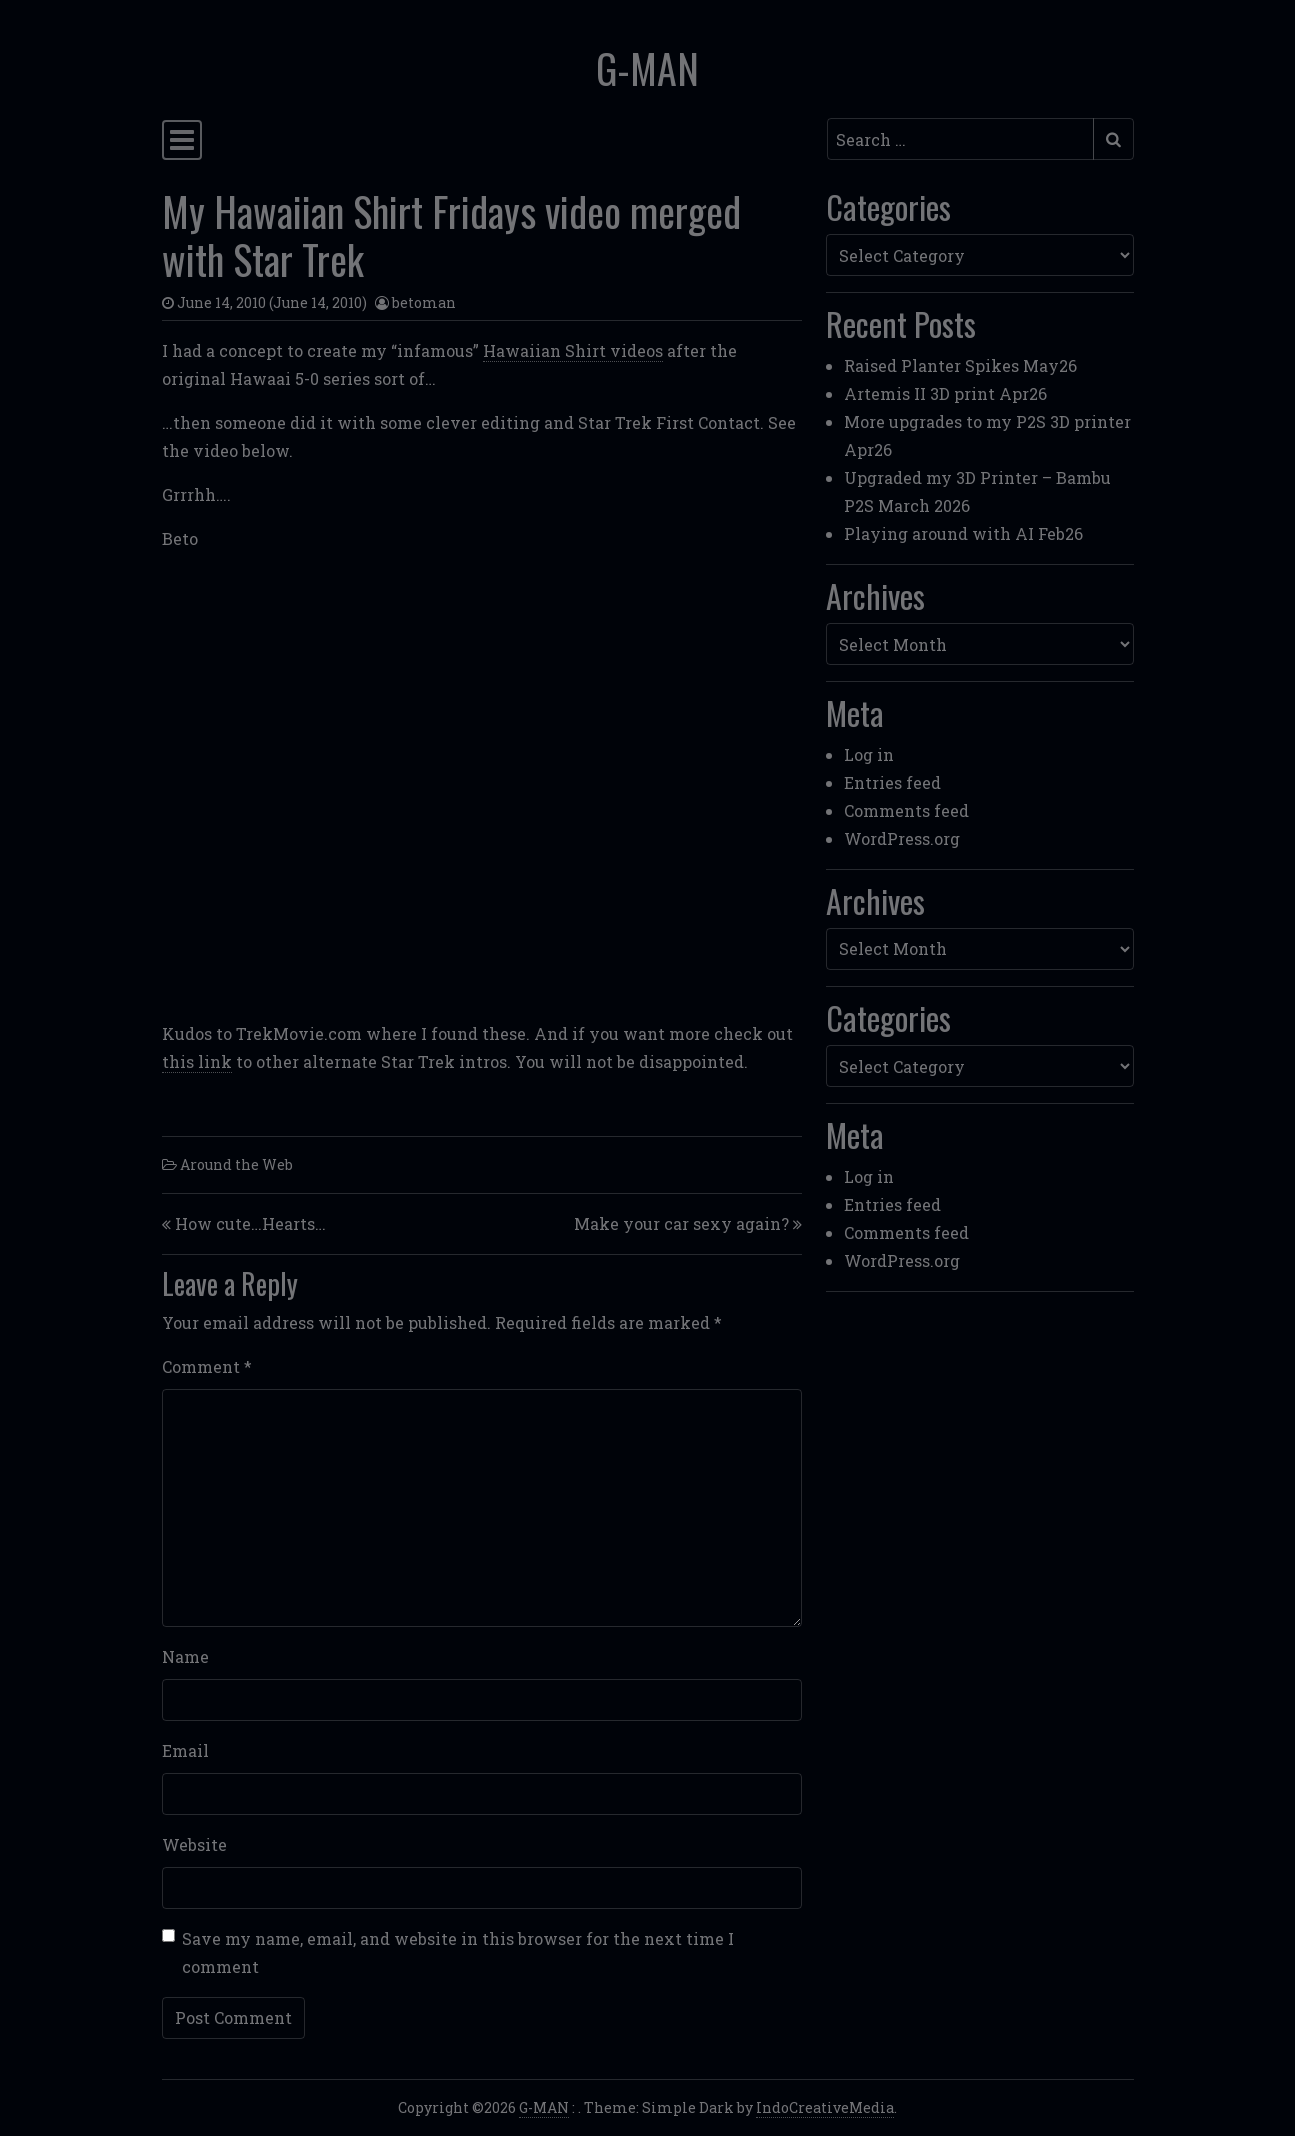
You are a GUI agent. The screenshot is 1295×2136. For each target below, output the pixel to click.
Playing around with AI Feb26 (963, 533)
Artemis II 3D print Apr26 (945, 393)
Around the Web (236, 1164)
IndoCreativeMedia (825, 2107)
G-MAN (647, 68)
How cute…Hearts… (250, 1223)
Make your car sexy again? (681, 1223)
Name (185, 1656)
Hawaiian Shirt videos (573, 350)
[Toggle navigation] (182, 140)
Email (185, 1750)
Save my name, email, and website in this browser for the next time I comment (458, 1952)
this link (197, 1061)
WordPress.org (902, 838)
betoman (424, 302)
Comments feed (906, 810)
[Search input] (960, 139)
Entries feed (892, 782)
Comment (207, 1366)
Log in (869, 754)
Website (194, 1844)
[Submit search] (1113, 139)
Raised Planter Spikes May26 (960, 365)
